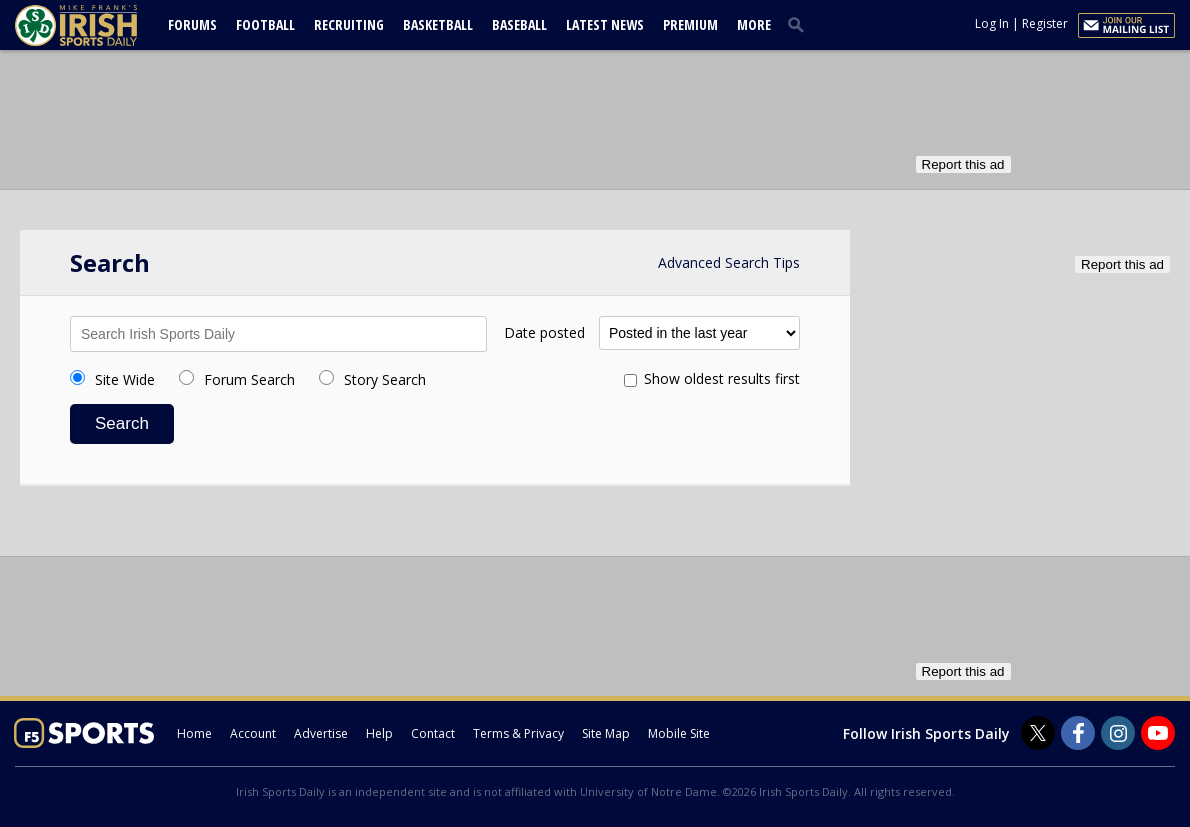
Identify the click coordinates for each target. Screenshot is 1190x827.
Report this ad (963, 164)
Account (253, 733)
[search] (800, 24)
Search (122, 423)
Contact (433, 733)
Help (379, 733)
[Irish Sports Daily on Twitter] (1038, 733)
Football (265, 24)
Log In (992, 23)
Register (1045, 23)
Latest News (605, 24)
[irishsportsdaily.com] (100, 25)
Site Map (606, 733)
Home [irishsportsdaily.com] (194, 733)
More (754, 24)
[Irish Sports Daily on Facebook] (1078, 733)
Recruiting (349, 24)
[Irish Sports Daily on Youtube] (1158, 733)
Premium (690, 24)
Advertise (321, 733)
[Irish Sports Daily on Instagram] (1118, 733)
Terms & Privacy (518, 733)
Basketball (438, 24)
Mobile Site (679, 733)
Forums (192, 24)
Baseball (519, 24)
